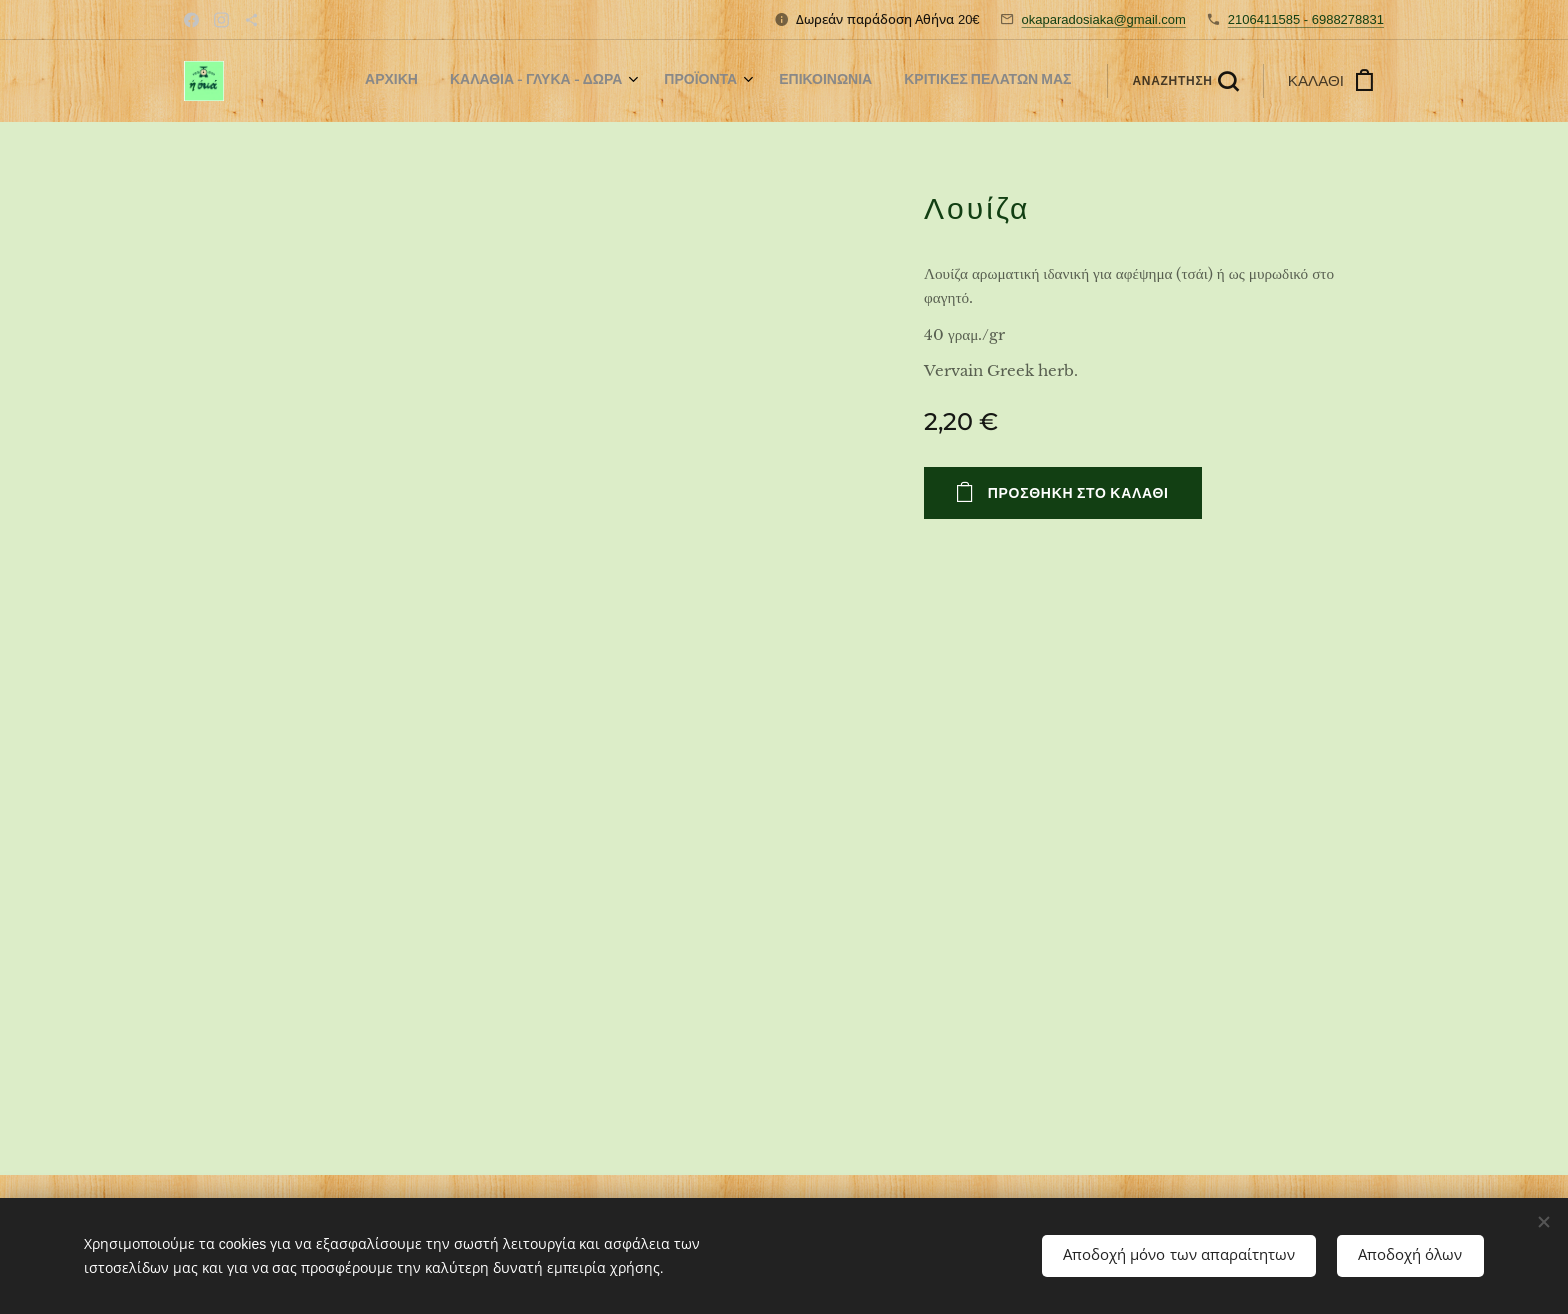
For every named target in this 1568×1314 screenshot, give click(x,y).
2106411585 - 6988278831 (1306, 19)
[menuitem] (928, 81)
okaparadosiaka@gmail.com (1104, 19)
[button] (1184, 81)
